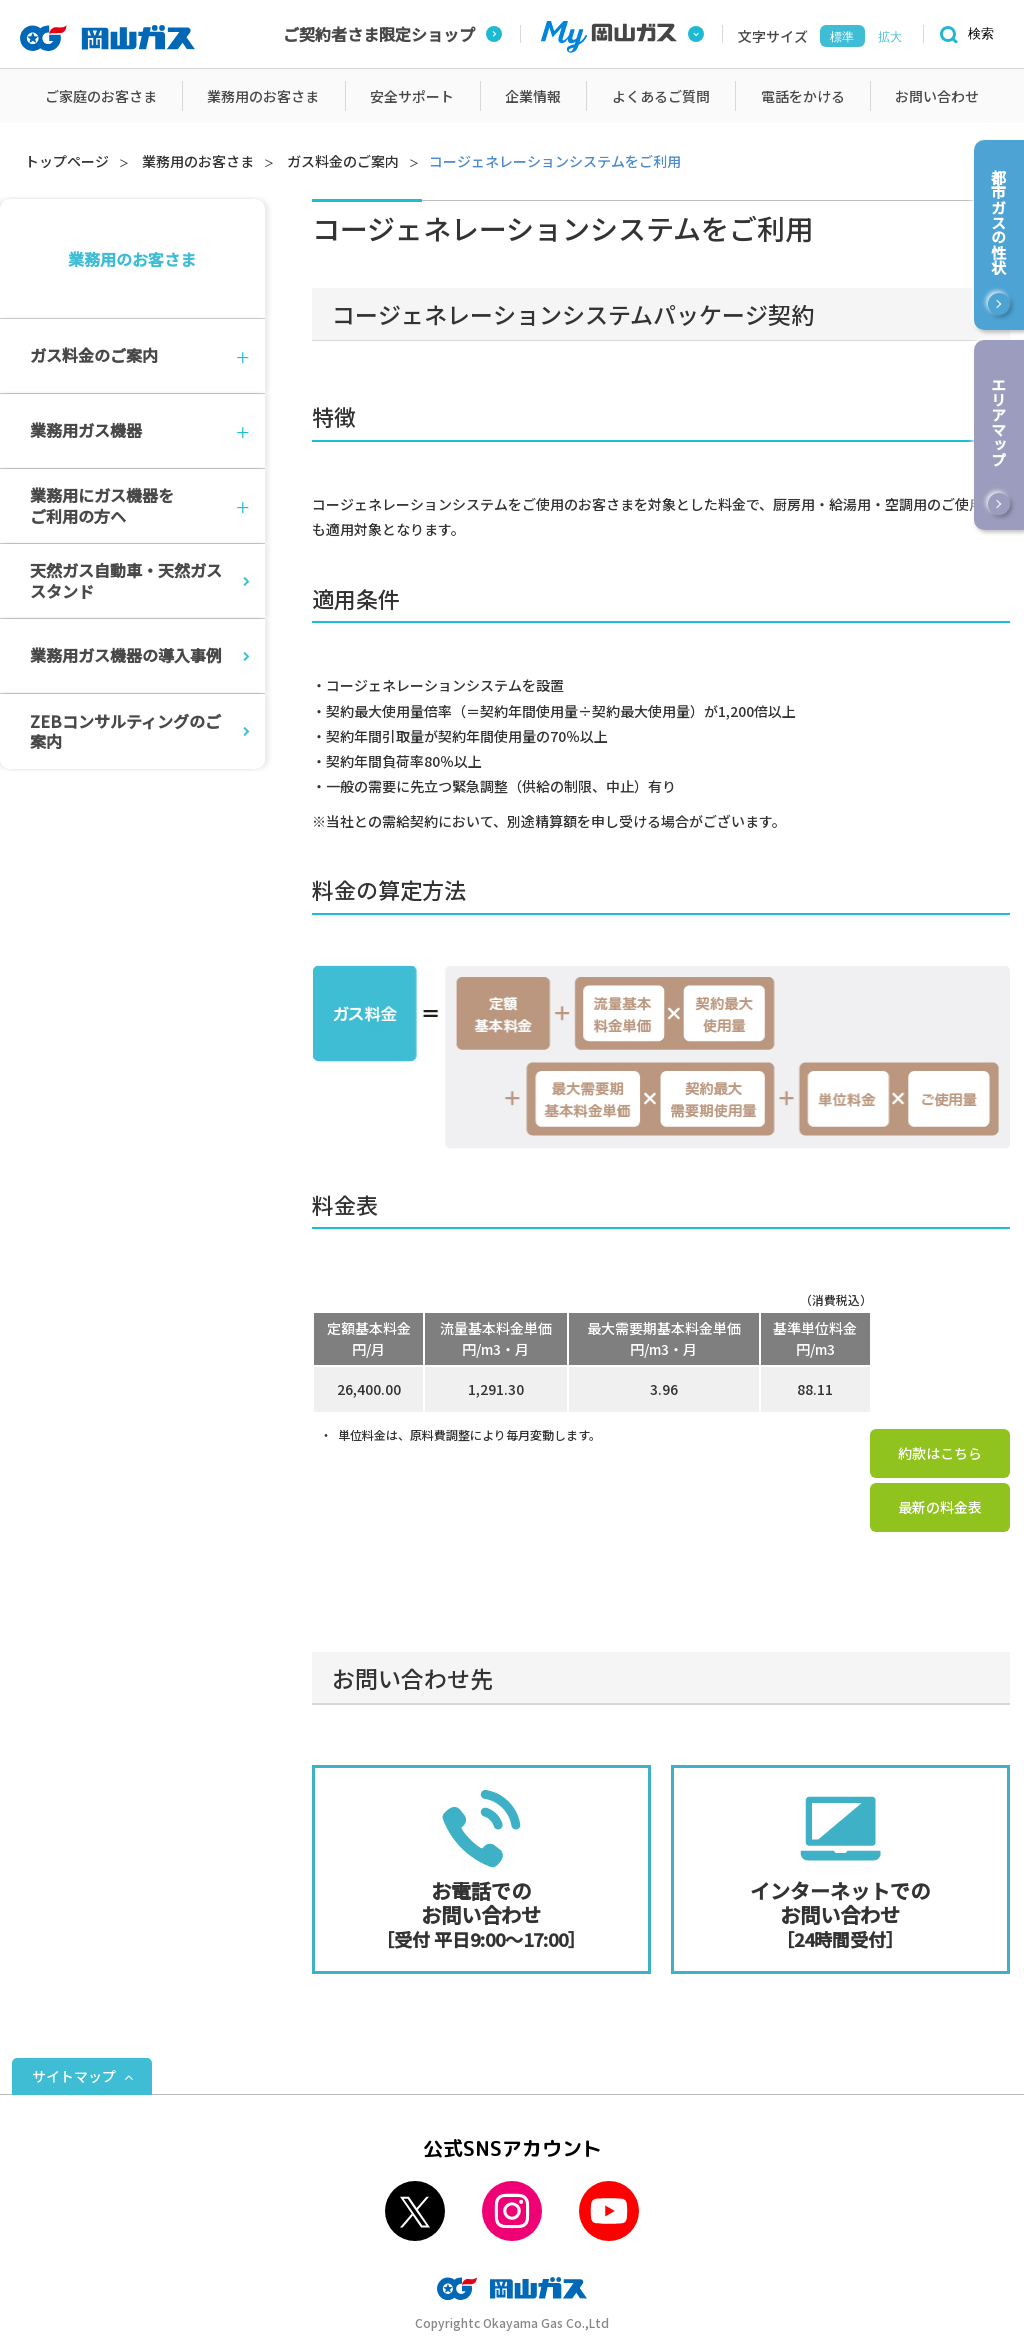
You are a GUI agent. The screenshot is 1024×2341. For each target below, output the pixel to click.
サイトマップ (74, 2076)
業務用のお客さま (198, 161)
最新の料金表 (940, 1507)
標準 (842, 37)
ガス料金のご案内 (343, 161)
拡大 (890, 37)
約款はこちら (940, 1453)
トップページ (67, 161)
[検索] (964, 34)
